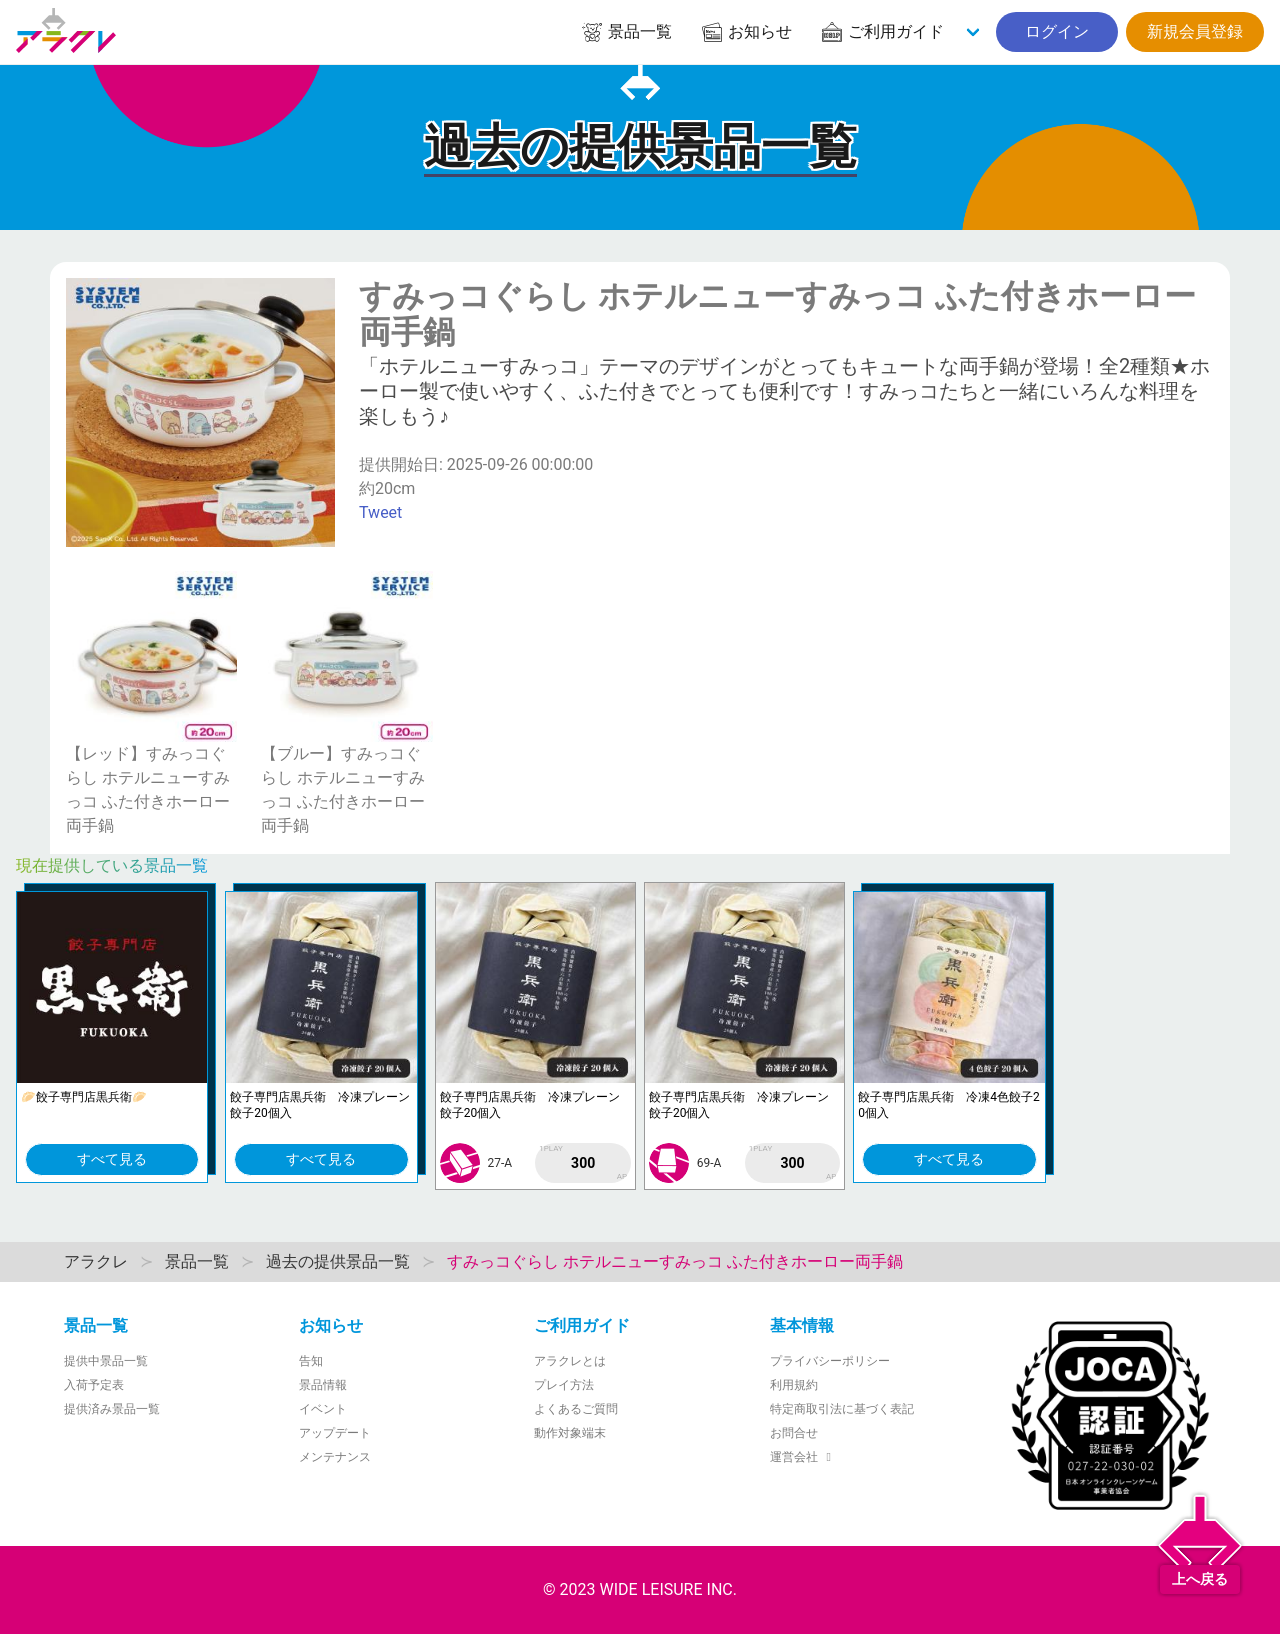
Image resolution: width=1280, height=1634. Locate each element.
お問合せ (794, 1433)
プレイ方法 (564, 1385)
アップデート (335, 1433)
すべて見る (112, 1159)
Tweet (380, 512)
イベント (323, 1409)
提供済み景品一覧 (112, 1409)
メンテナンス (335, 1457)
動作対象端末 (570, 1433)
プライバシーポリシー (830, 1361)
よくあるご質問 (576, 1409)
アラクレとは (570, 1361)
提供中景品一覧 (106, 1361)
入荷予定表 (94, 1385)
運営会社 (803, 1457)
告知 (311, 1361)
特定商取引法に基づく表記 (842, 1409)
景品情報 (323, 1385)
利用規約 (794, 1385)
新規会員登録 (1195, 31)
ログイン (1057, 31)
